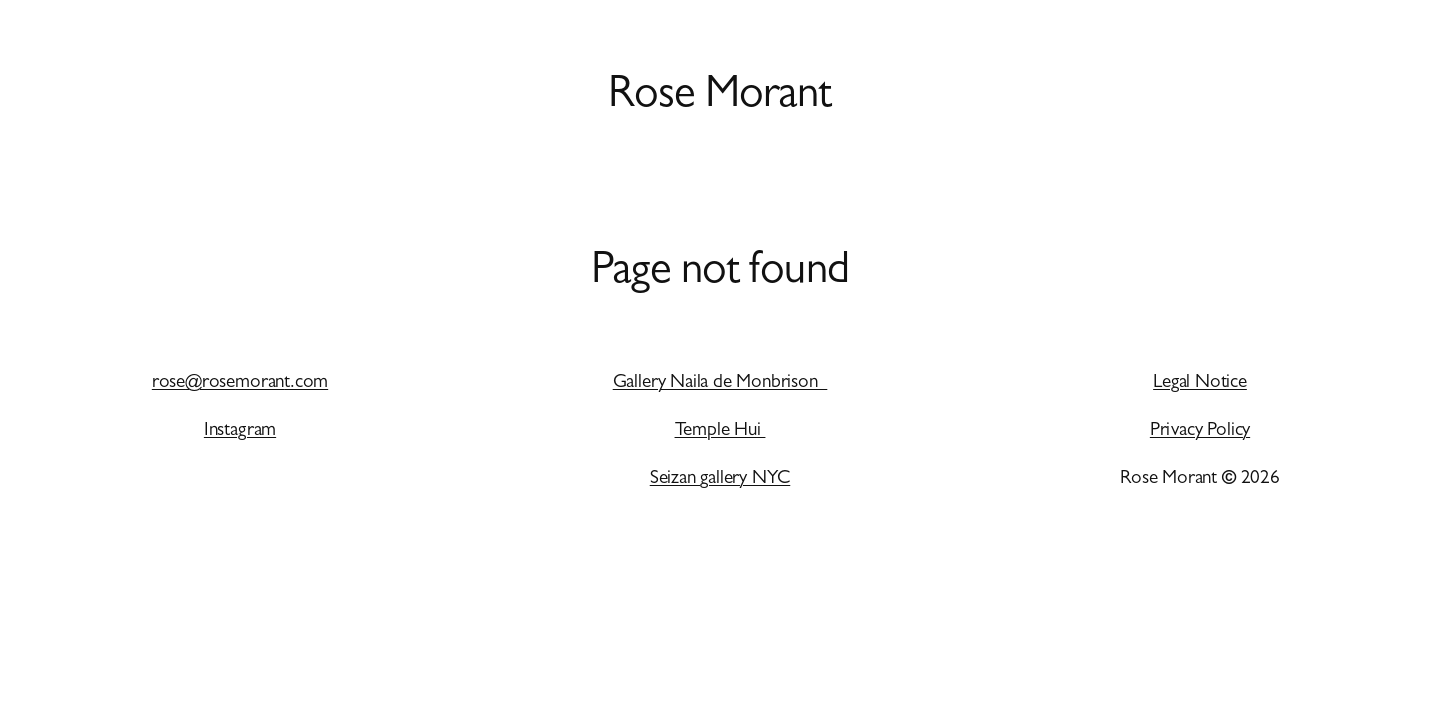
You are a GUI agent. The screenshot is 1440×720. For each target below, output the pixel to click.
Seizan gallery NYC (720, 479)
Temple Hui (720, 431)
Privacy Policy (1200, 431)
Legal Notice (1200, 383)
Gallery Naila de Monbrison (720, 383)
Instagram (240, 431)
